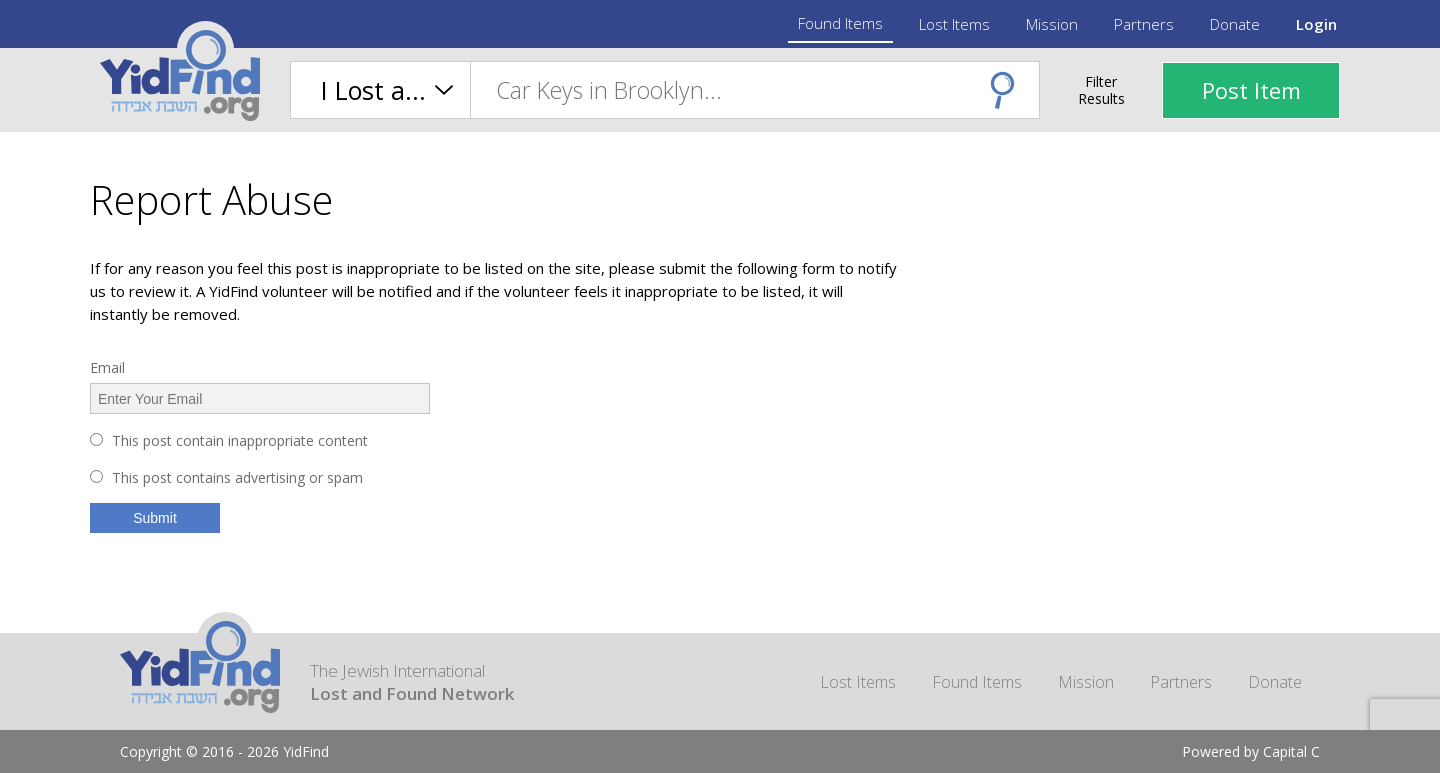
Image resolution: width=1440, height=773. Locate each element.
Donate (1235, 24)
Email (107, 367)
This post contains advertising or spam (237, 477)
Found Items (840, 23)
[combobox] (754, 90)
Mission (1052, 24)
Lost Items (954, 24)
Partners (1144, 24)
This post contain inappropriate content (240, 440)
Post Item (1251, 90)
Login (1316, 24)
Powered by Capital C (1251, 751)
